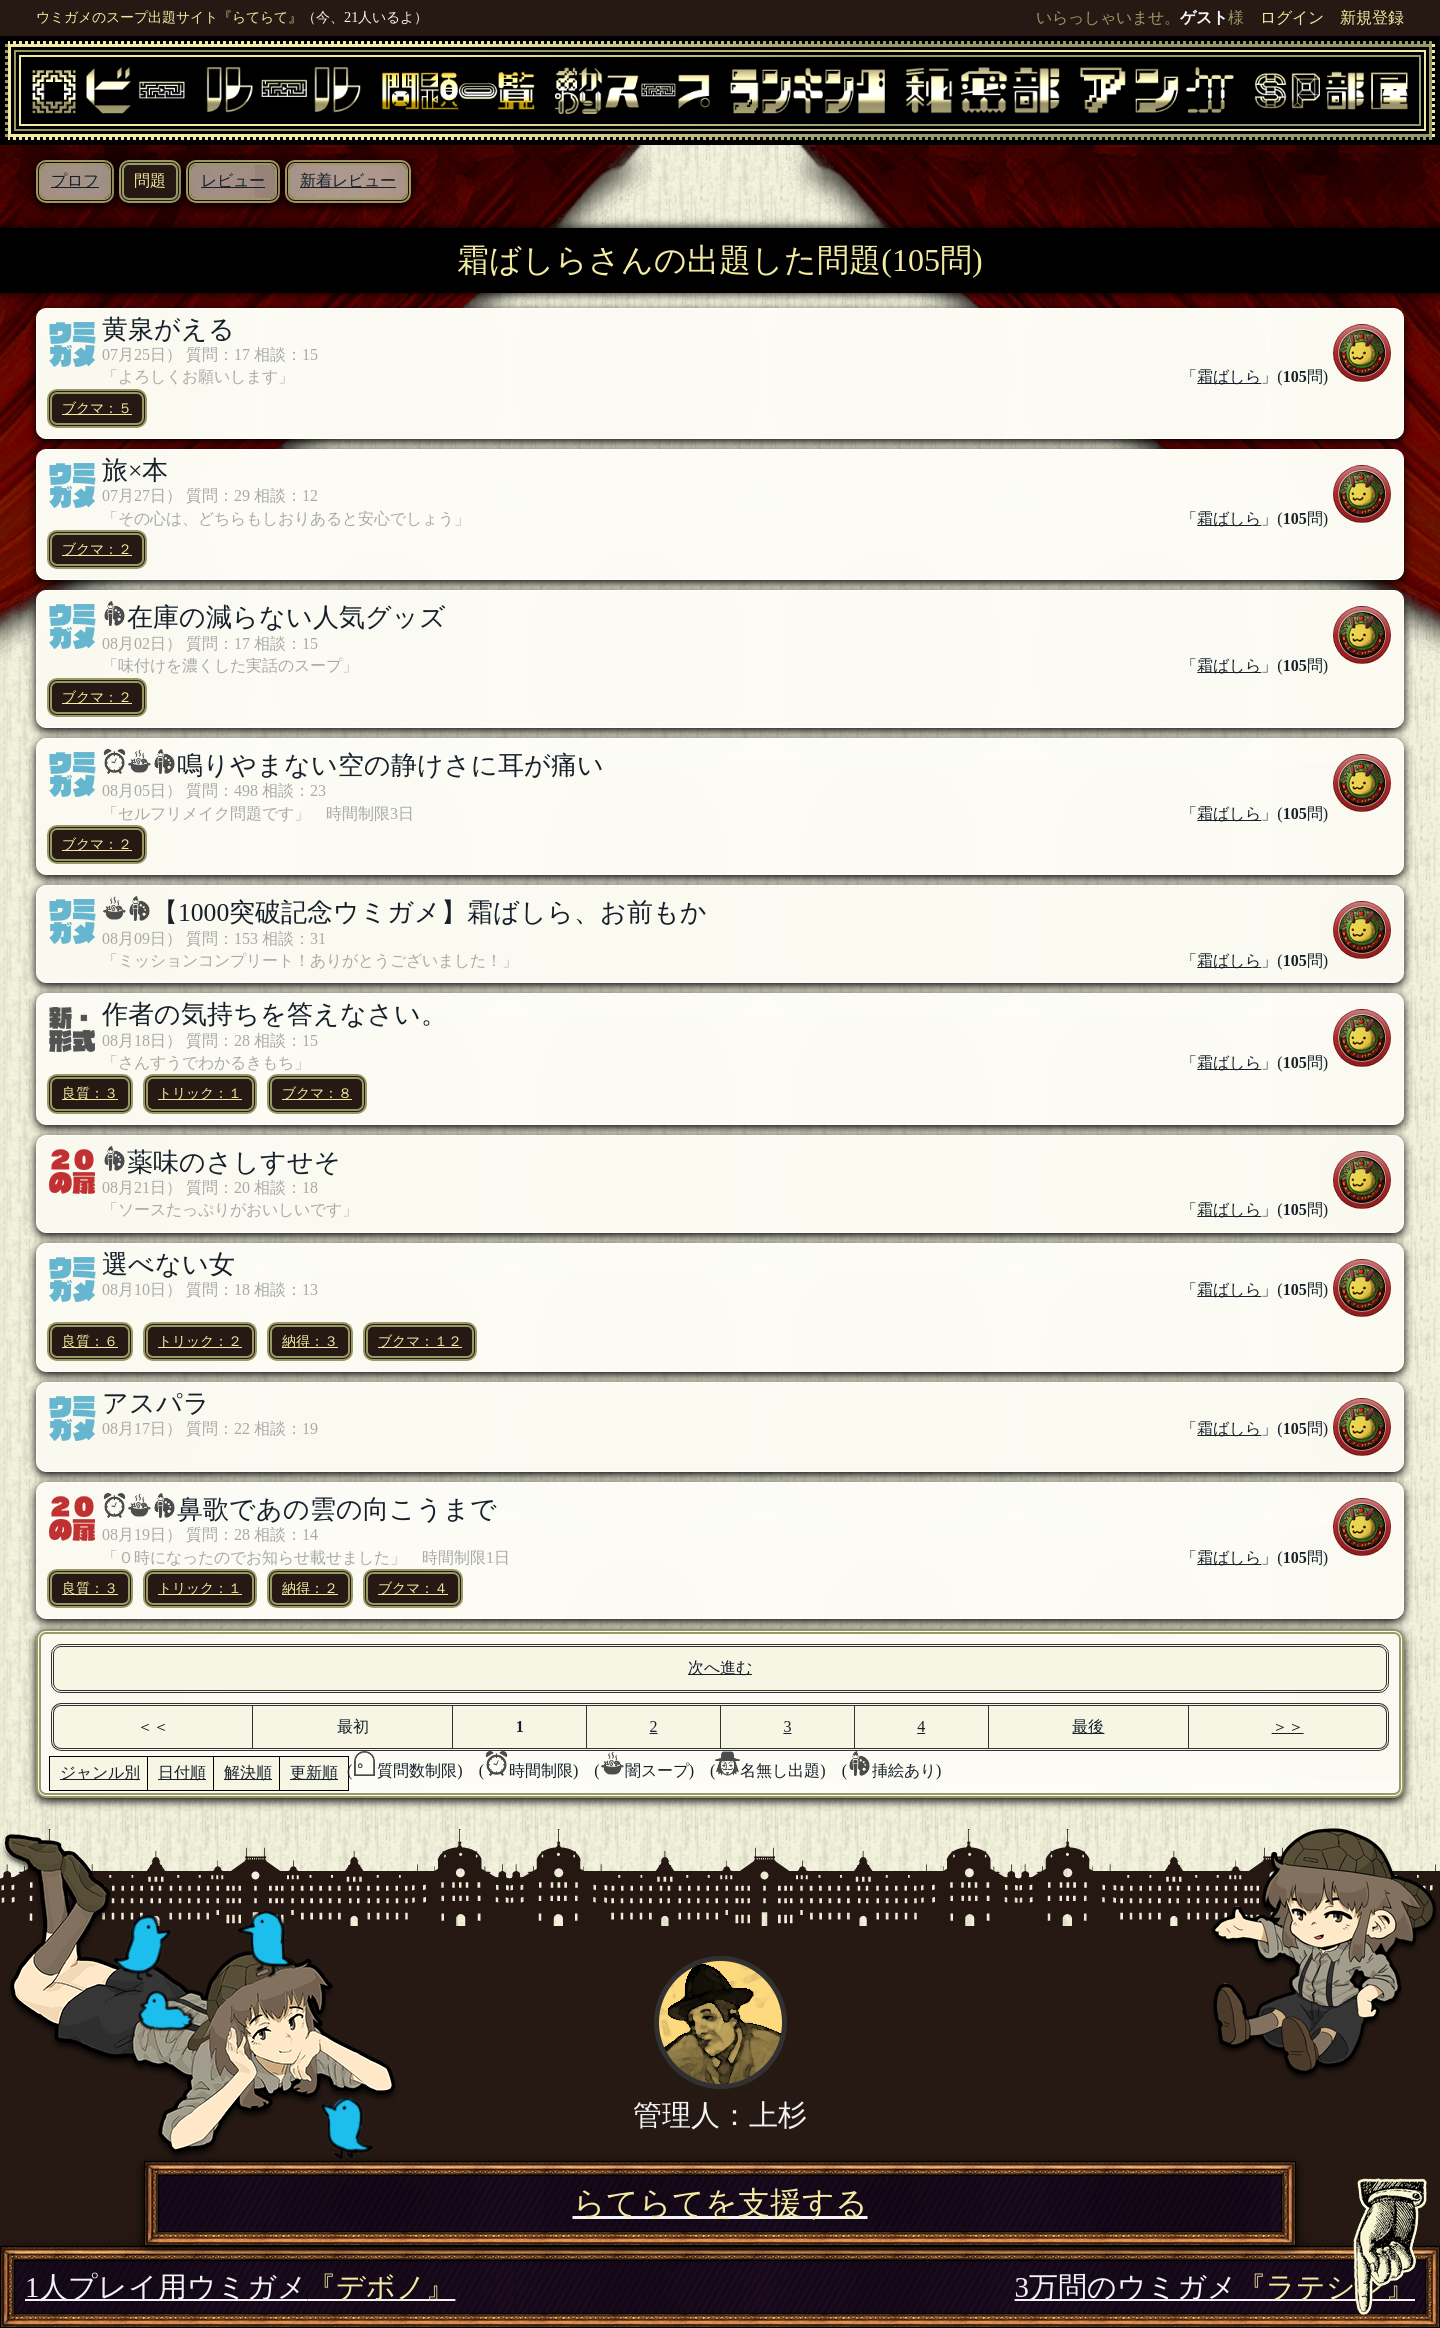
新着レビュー (348, 180)
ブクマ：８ (317, 1093)
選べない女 (168, 1264)
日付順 (182, 1772)
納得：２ (310, 1588)
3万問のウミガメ (1215, 2287)
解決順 (248, 1772)
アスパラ (156, 1403)
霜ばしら (1229, 376)
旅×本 (135, 470)
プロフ (75, 180)
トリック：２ (200, 1341)
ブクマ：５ (97, 408)
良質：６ (90, 1341)
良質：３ (90, 1093)
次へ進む (720, 1667)
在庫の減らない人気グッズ (286, 617)
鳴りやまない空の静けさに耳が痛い (390, 765)
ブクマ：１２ (420, 1341)
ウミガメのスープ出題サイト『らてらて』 (169, 17)
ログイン (1292, 17)
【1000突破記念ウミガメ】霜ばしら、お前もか (429, 912)
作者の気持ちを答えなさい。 (274, 1014)
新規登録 (1372, 17)
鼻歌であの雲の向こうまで (337, 1509)
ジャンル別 (100, 1772)
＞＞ (1288, 1726)
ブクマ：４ (413, 1588)
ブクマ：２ (97, 549)
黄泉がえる (168, 329)
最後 (1088, 1726)
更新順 (314, 1772)
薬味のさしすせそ (234, 1162)
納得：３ (310, 1341)
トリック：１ (200, 1093)
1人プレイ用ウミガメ (240, 2287)
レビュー (233, 180)
